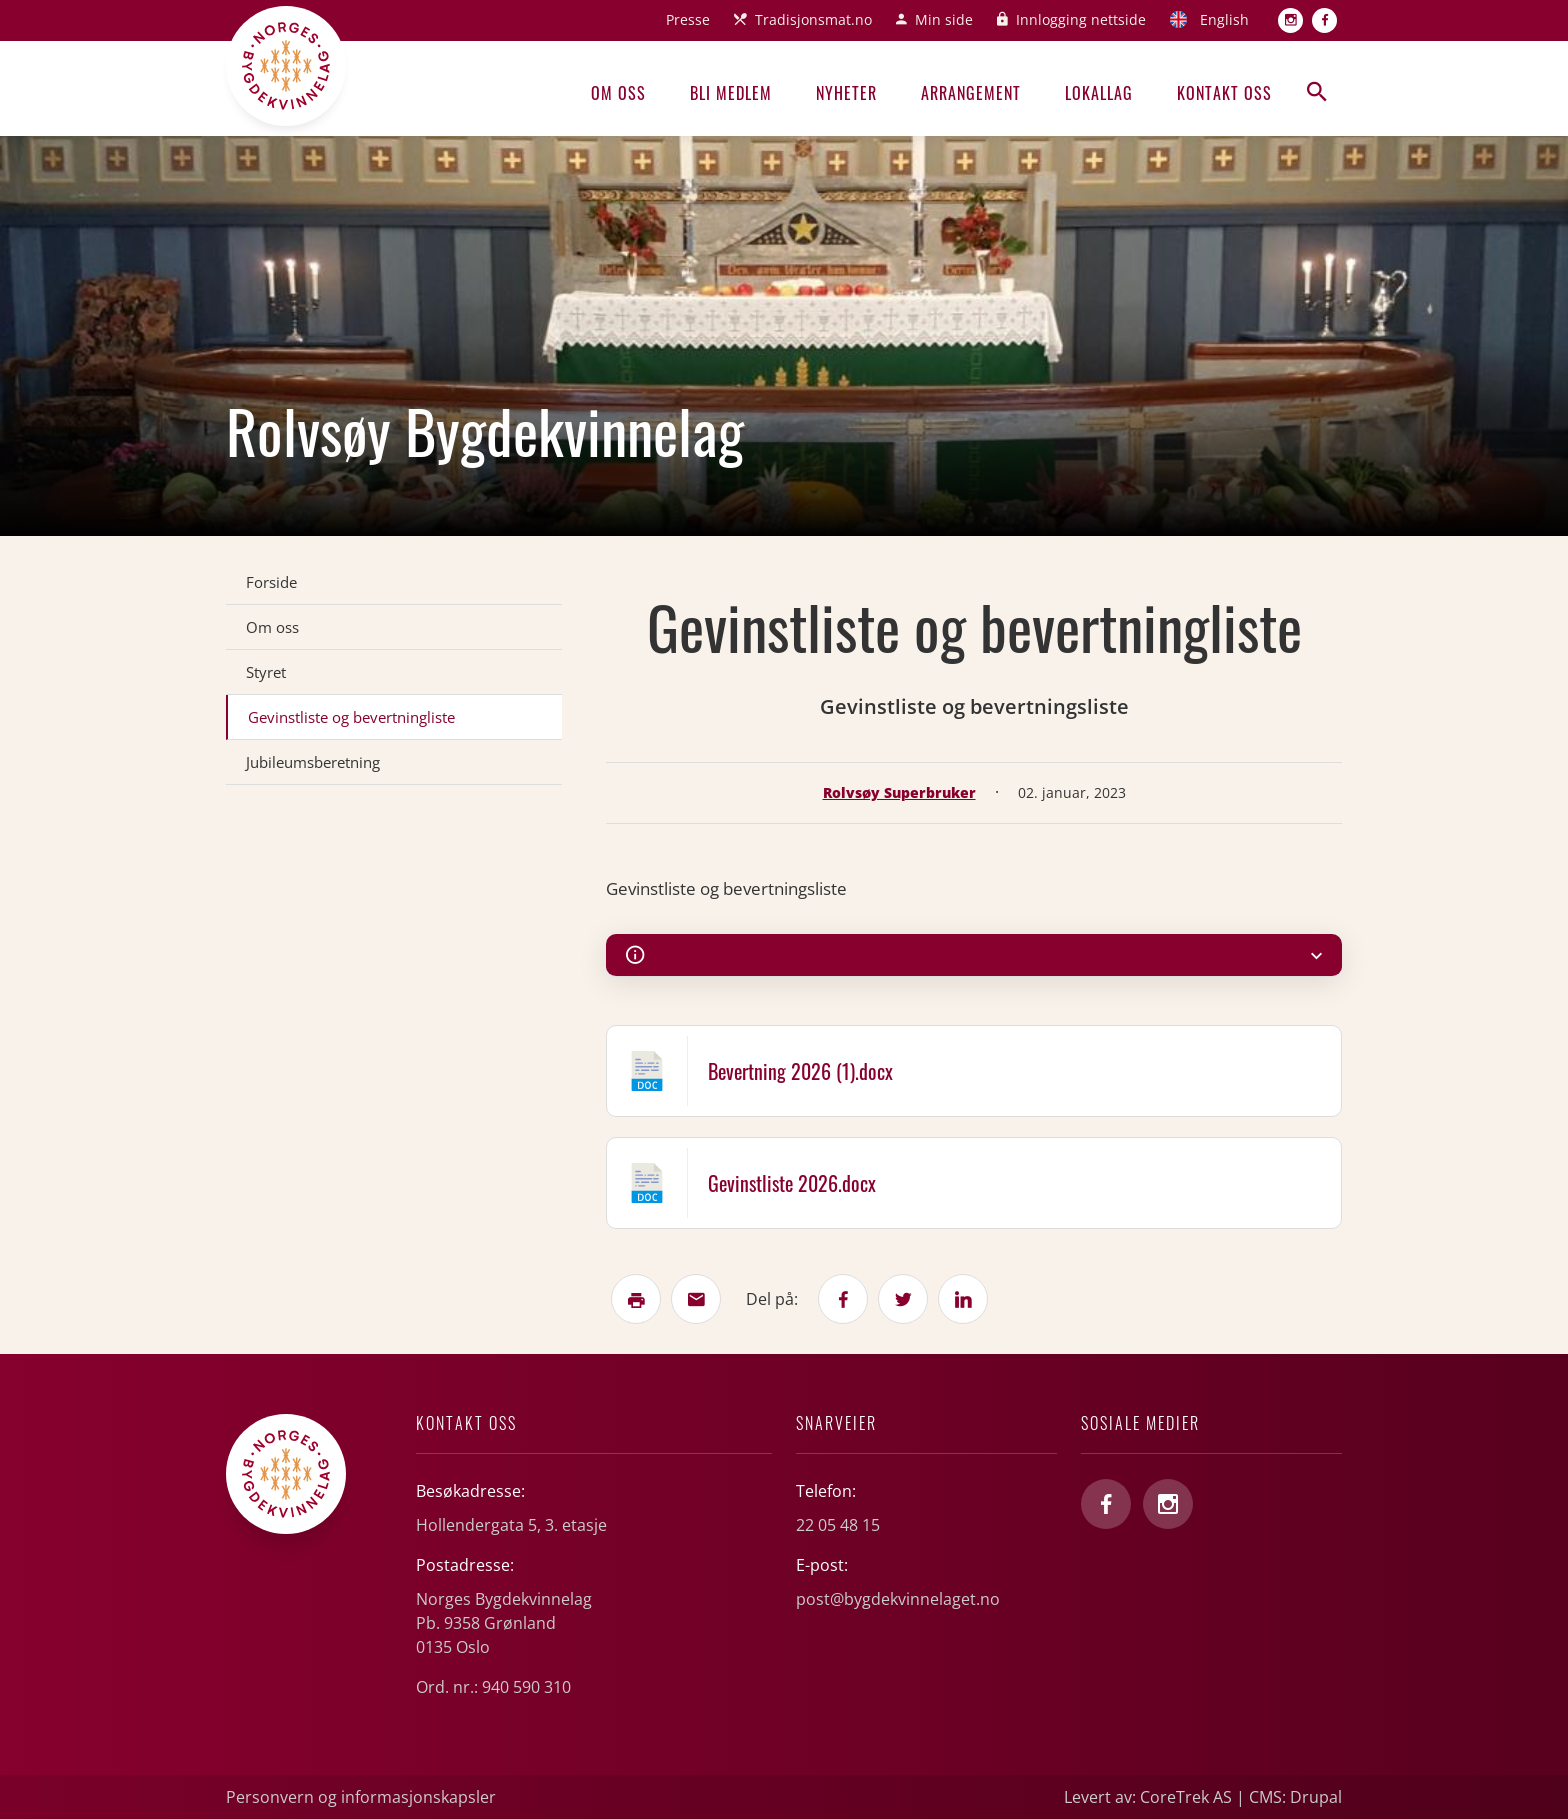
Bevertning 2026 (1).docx (800, 1071)
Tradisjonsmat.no (813, 19)
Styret (266, 672)
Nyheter (846, 93)
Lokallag (1099, 93)
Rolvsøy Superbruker (899, 792)
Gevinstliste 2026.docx (792, 1183)
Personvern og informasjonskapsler (361, 1797)
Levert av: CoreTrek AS (1148, 1797)
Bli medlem (731, 93)
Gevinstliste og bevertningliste (351, 717)
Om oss (618, 93)
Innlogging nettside (1081, 19)
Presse (688, 19)
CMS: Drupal (1295, 1797)
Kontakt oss (1224, 93)
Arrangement (971, 93)
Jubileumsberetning (313, 762)
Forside (271, 582)
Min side (944, 19)
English (1224, 19)
